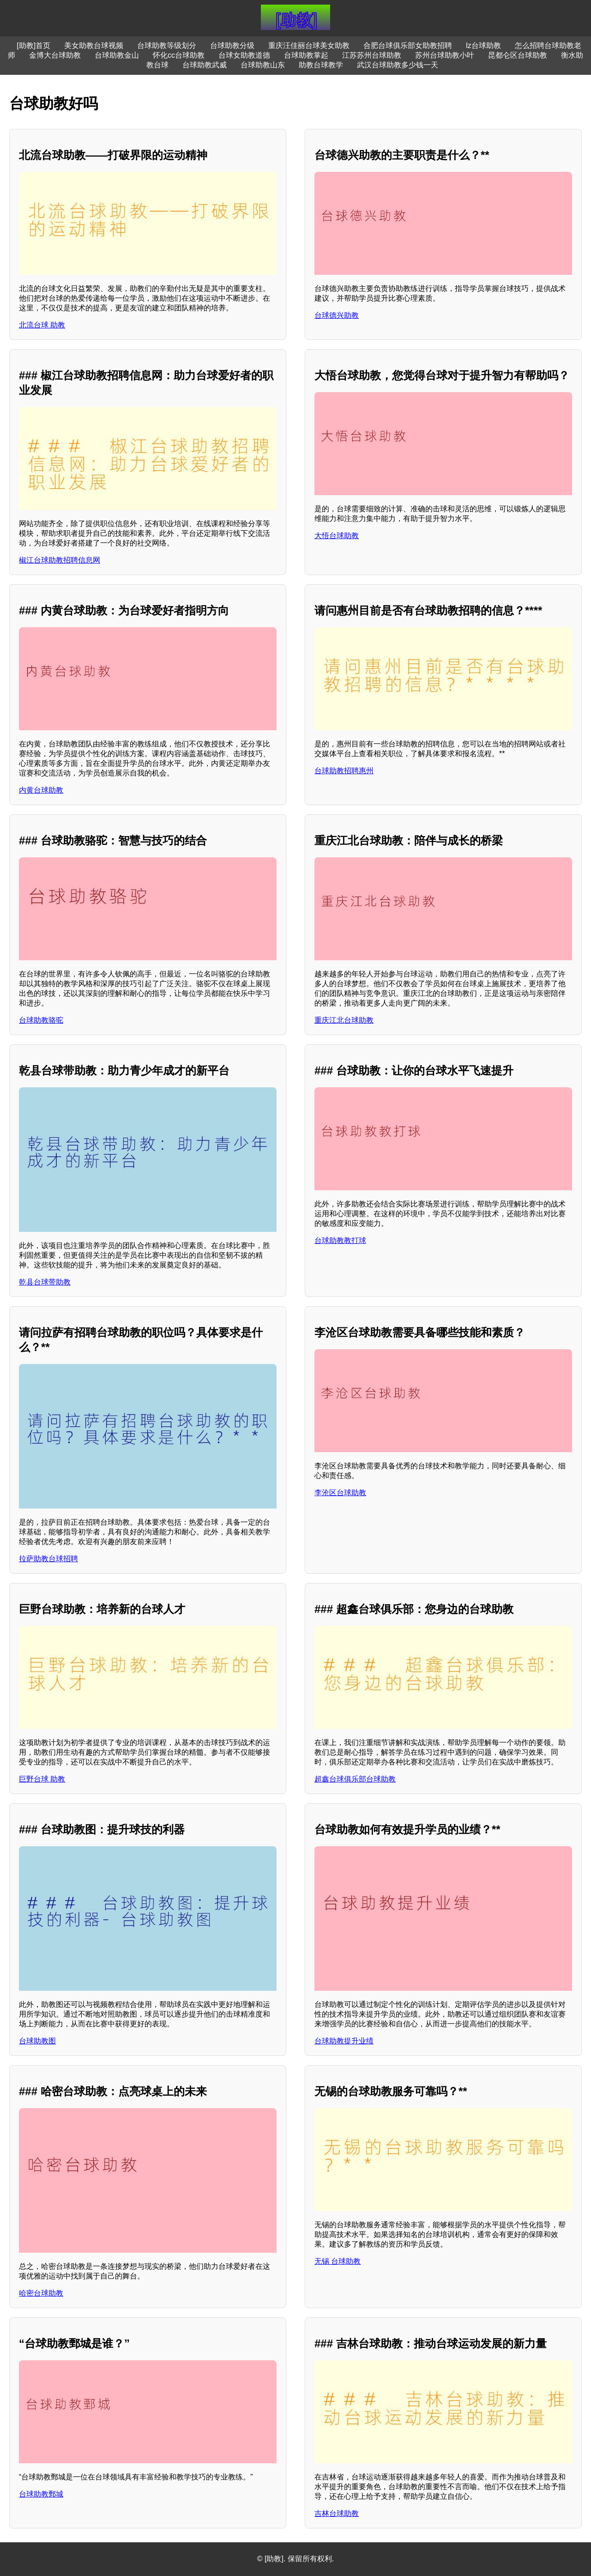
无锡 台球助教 (337, 2261)
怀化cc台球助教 (179, 55)
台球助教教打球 (340, 1240)
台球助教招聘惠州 (344, 771)
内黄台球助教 (41, 790)
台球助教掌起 (306, 55)
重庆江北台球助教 (344, 1020)
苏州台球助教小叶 (444, 55)
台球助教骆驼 (41, 1020)
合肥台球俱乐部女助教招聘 (407, 45)
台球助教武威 (204, 65)
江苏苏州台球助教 (371, 55)
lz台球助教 (483, 45)
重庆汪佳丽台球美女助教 (309, 45)
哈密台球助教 (41, 2293)
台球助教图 (37, 2041)
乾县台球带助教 (45, 1282)
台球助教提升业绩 (344, 2041)
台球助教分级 (232, 45)
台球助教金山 (117, 55)
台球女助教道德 (244, 55)
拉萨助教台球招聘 (48, 1559)
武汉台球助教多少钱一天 (397, 65)
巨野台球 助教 (42, 1779)
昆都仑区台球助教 (517, 55)
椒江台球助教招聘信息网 (59, 560)
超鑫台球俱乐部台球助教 (355, 1779)
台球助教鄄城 (41, 2494)
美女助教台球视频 (93, 45)
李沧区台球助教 (340, 1493)
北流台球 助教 (42, 325)
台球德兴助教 (336, 315)
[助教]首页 (33, 45)
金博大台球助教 (55, 55)
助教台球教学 (321, 65)
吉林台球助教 (336, 2513)
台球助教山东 (263, 65)
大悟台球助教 (336, 535)
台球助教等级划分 (166, 45)
